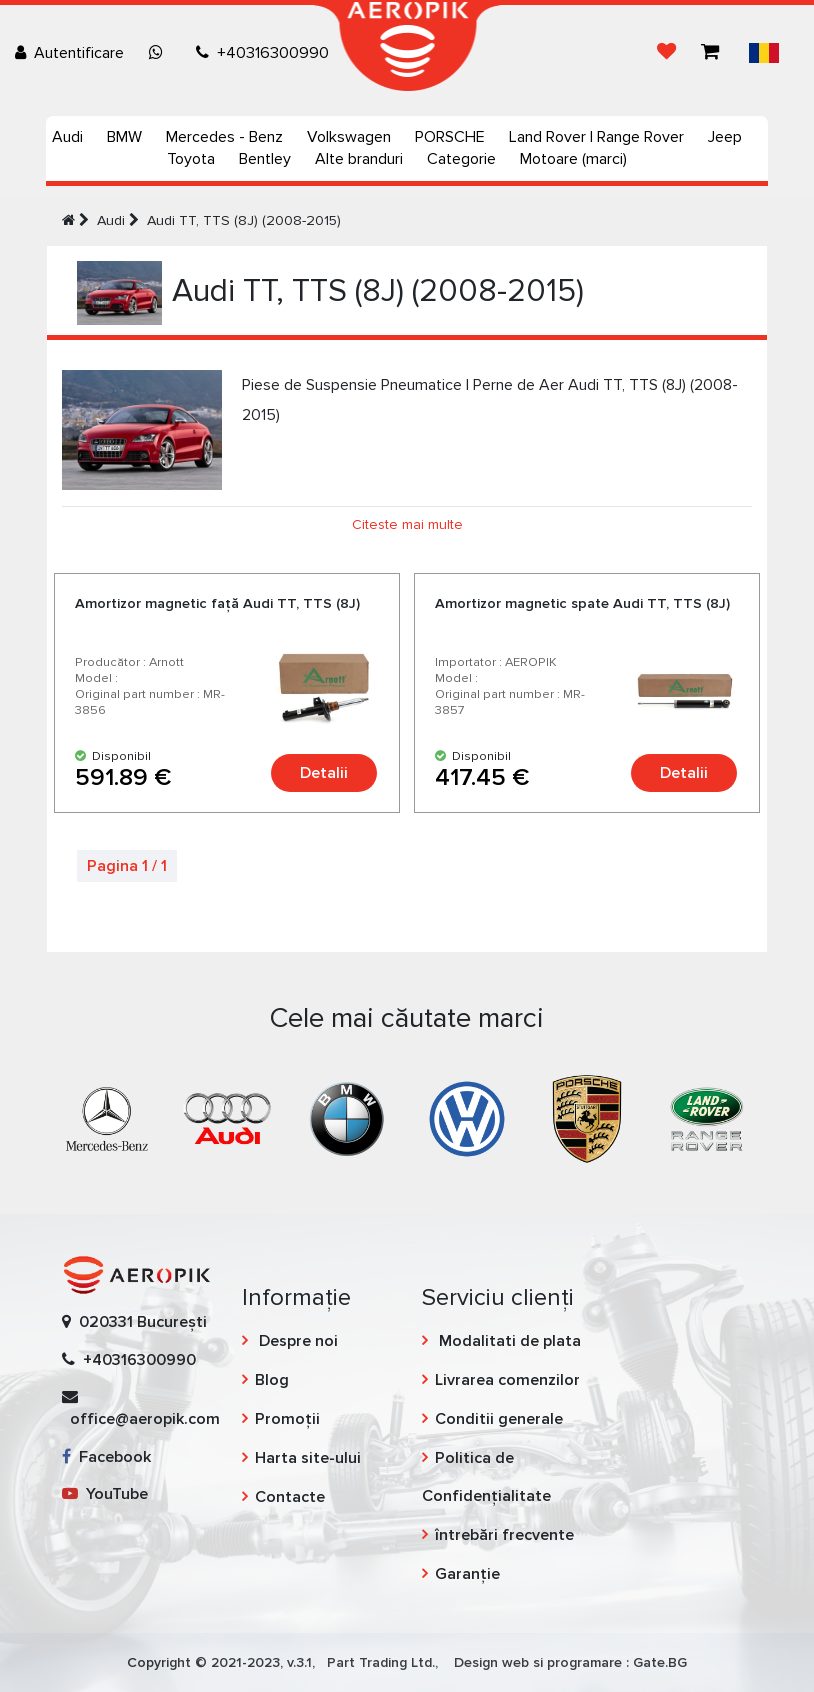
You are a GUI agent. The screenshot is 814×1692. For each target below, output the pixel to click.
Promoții (287, 1419)
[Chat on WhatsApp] (160, 53)
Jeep (725, 137)
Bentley (265, 159)
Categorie (461, 159)
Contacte (290, 1497)
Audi (67, 137)
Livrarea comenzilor (507, 1380)
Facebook (106, 1457)
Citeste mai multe (407, 524)
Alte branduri (359, 159)
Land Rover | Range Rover (596, 137)
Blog (272, 1380)
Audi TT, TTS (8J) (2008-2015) (244, 220)
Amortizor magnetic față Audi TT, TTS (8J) (217, 603)
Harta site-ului (308, 1458)
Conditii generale (499, 1419)
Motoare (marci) (573, 159)
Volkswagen (349, 137)
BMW (124, 137)
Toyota (191, 159)
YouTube (105, 1494)
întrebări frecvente (504, 1535)
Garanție (467, 1574)
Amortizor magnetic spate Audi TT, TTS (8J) (582, 603)
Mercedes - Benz (224, 137)
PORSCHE (450, 137)
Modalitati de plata (508, 1341)
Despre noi (296, 1341)
